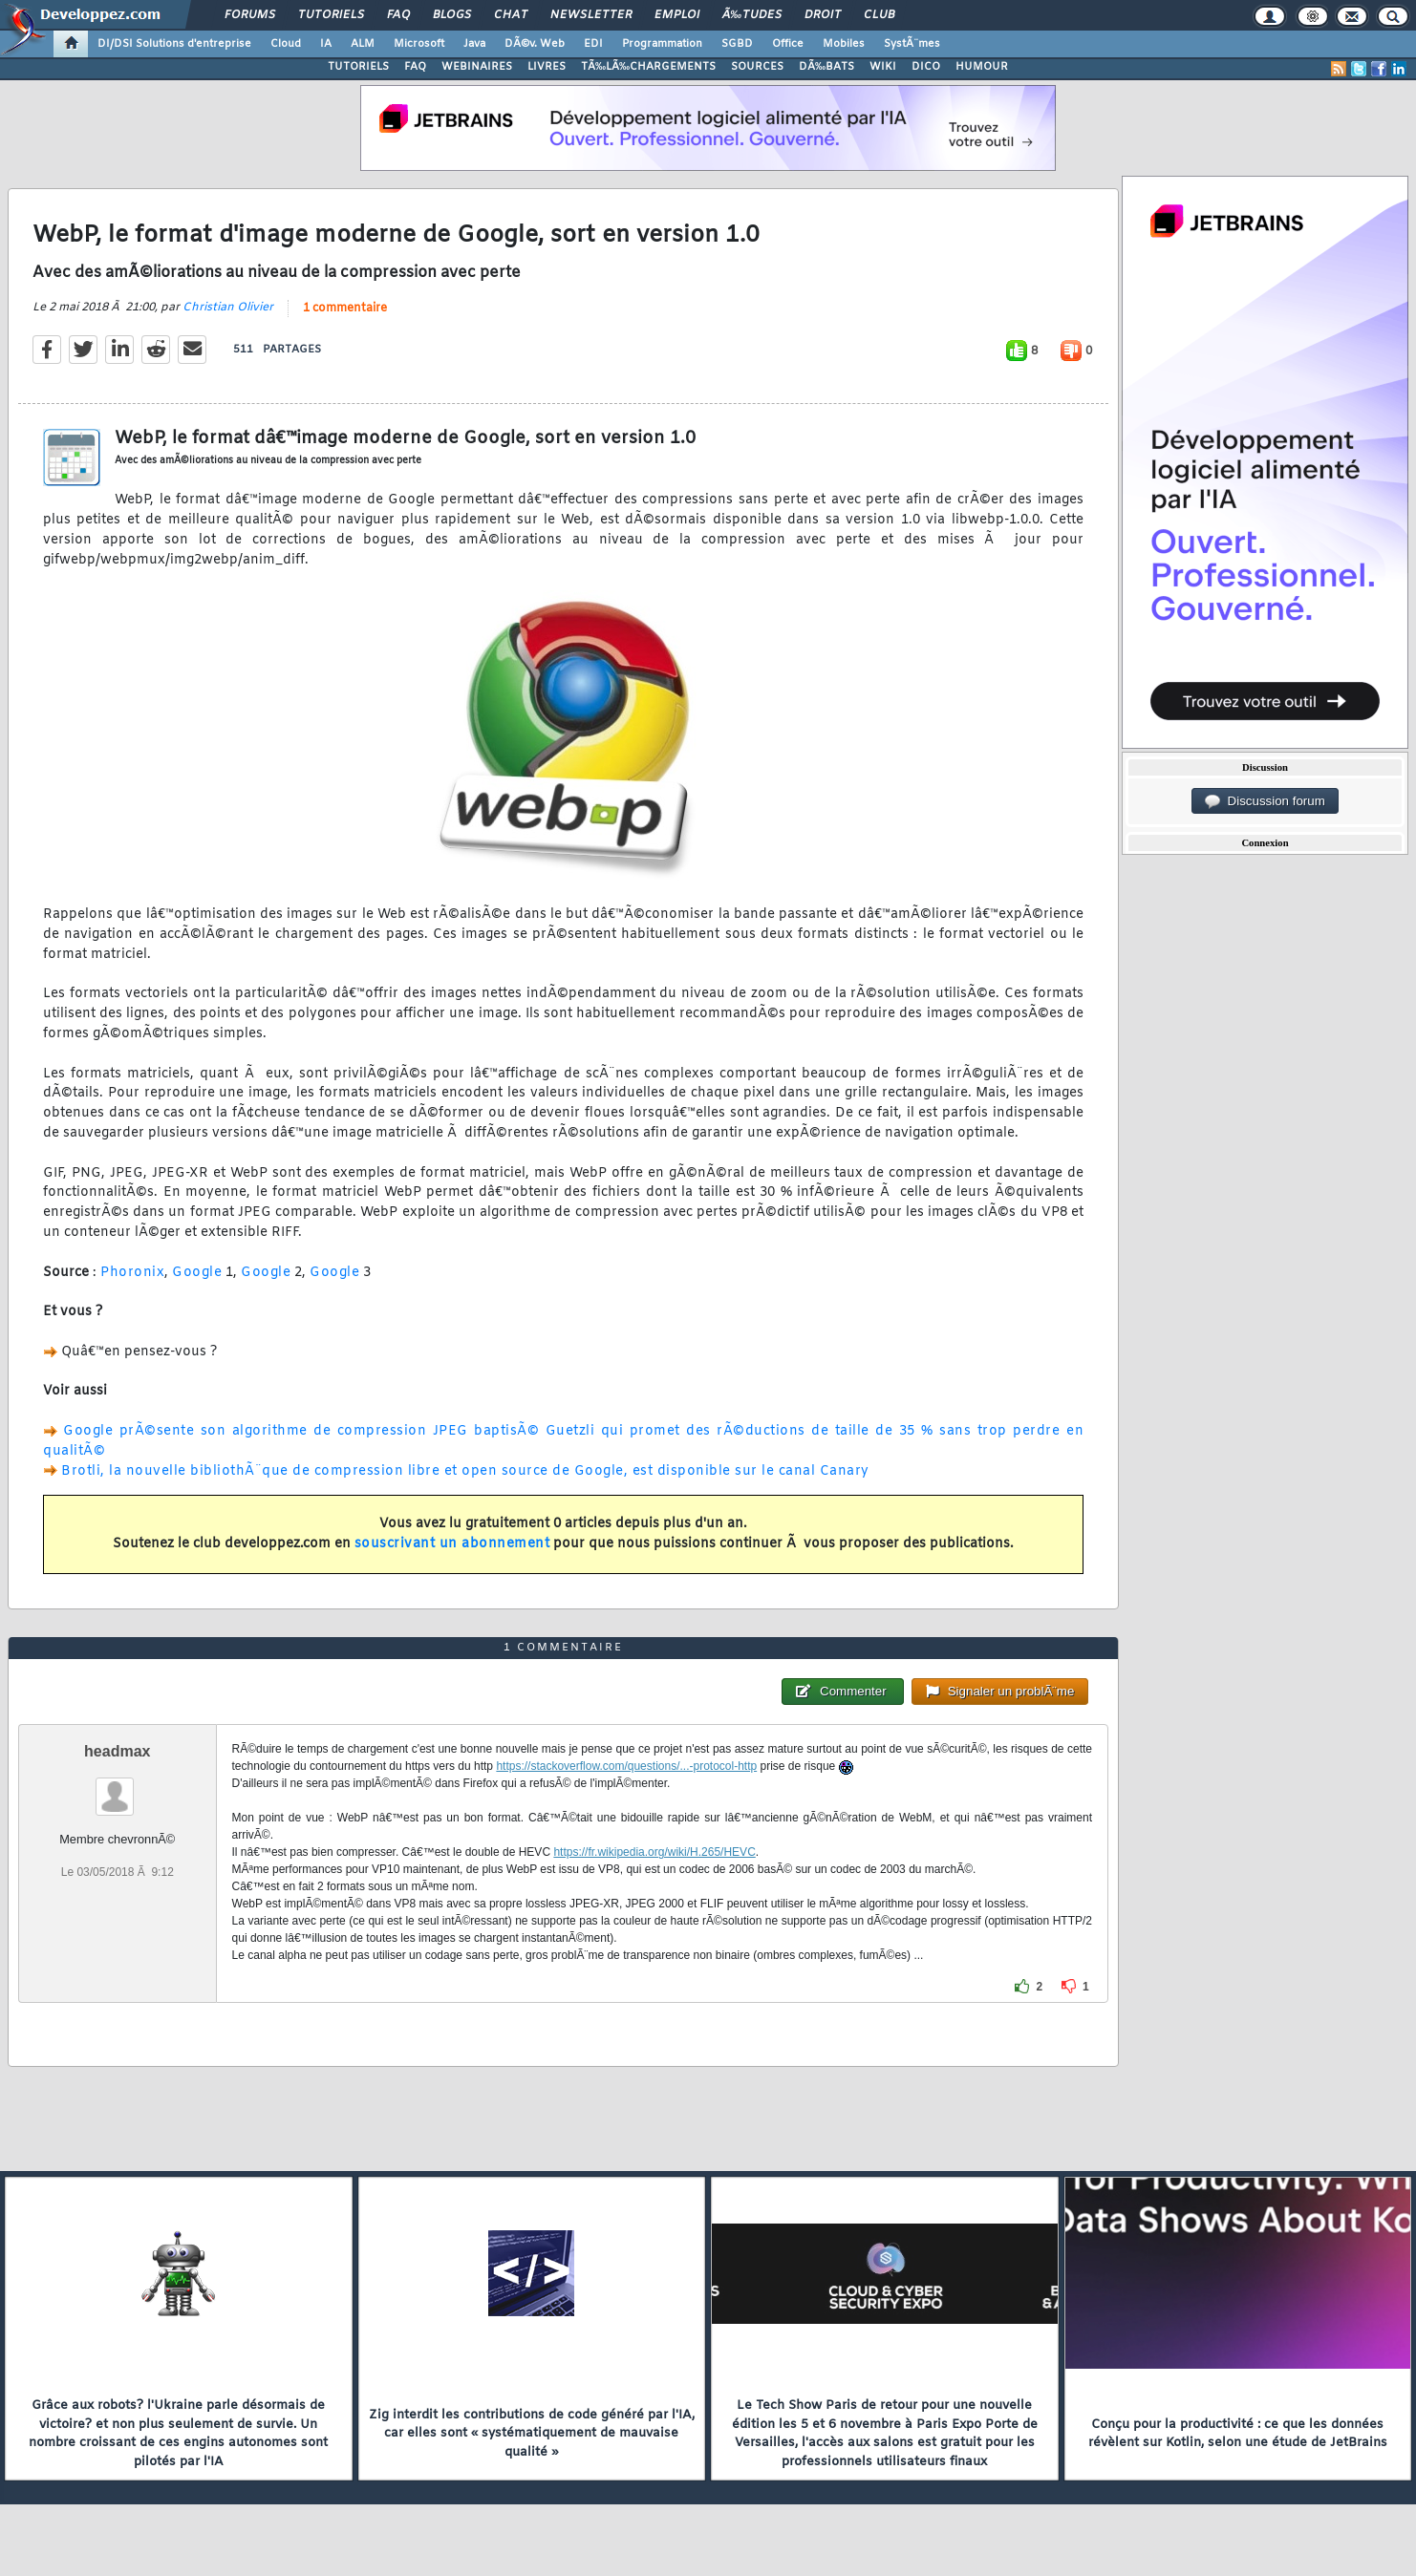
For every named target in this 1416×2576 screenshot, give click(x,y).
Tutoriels (331, 15)
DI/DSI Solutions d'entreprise (174, 44)
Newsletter (590, 15)
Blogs (452, 15)
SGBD (737, 44)
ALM (363, 44)
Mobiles (844, 44)
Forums (250, 15)
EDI (593, 44)
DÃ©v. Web (534, 44)
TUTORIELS (358, 67)
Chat (510, 15)
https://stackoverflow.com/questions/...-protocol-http (626, 1766)
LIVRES (546, 67)
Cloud (285, 44)
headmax (117, 1751)
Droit (823, 15)
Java (474, 44)
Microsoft (419, 44)
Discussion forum (1265, 801)
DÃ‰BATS (826, 67)
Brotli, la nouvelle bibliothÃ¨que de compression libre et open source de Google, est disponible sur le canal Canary (465, 1471)
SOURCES (757, 67)
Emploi (677, 15)
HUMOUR (981, 67)
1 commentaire (345, 308)
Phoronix (132, 1273)
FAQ (398, 15)
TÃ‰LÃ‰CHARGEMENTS (648, 67)
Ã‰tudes (751, 15)
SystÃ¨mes (912, 44)
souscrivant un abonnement (452, 1544)
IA (326, 44)
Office (788, 44)
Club (879, 15)
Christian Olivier (227, 307)
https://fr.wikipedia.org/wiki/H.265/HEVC (654, 1852)
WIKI (882, 67)
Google (197, 1273)
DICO (926, 67)
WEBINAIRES (476, 67)
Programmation (662, 44)
